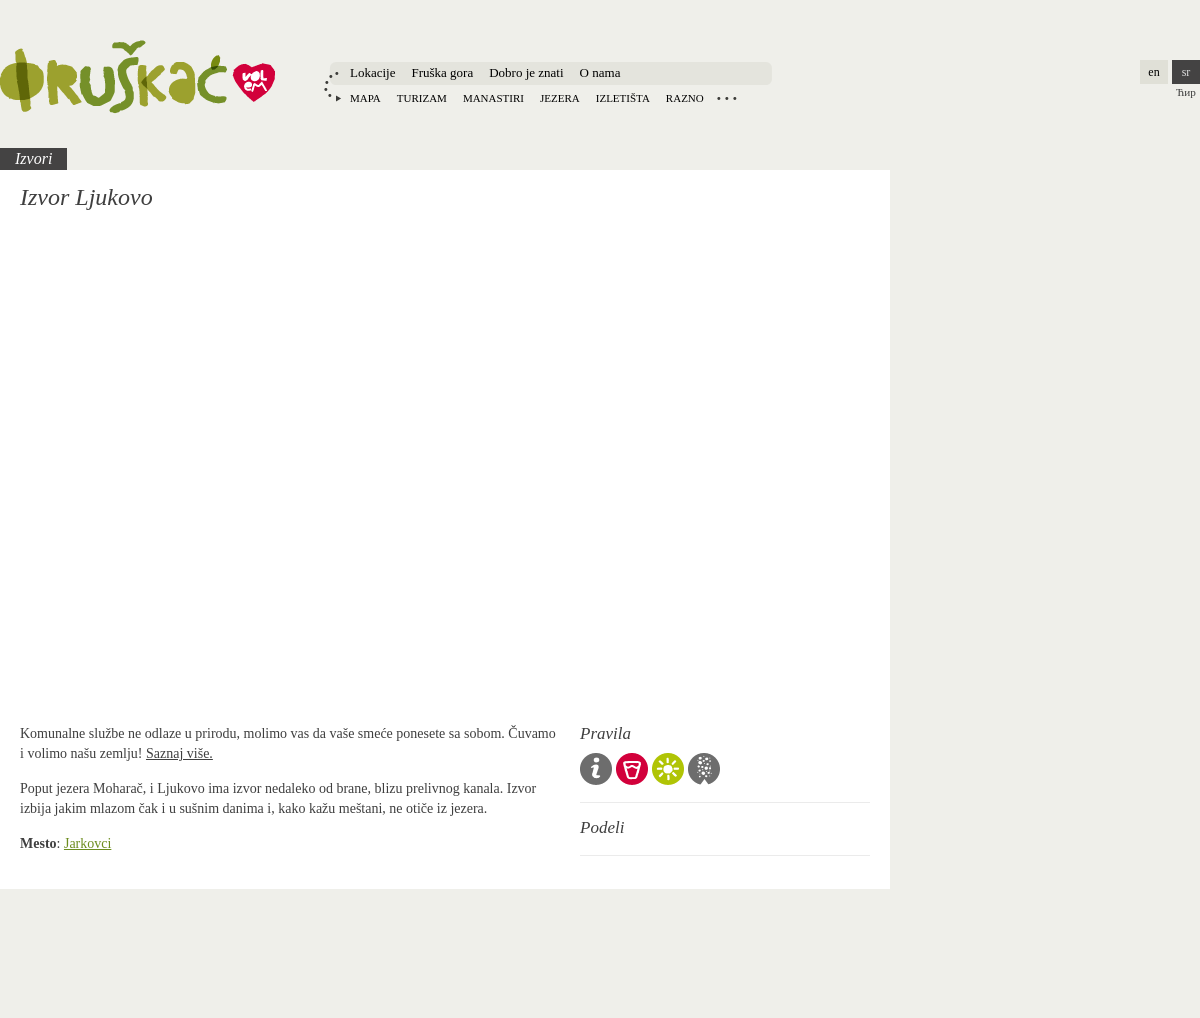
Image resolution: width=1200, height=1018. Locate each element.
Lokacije (372, 72)
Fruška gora (442, 72)
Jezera (560, 98)
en (1153, 72)
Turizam (422, 98)
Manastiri (493, 98)
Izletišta (623, 98)
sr (1186, 72)
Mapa (365, 98)
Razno (685, 98)
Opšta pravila (596, 769)
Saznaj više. (179, 753)
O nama (600, 72)
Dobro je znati (526, 72)
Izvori (33, 158)
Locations (727, 98)
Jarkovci (87, 843)
